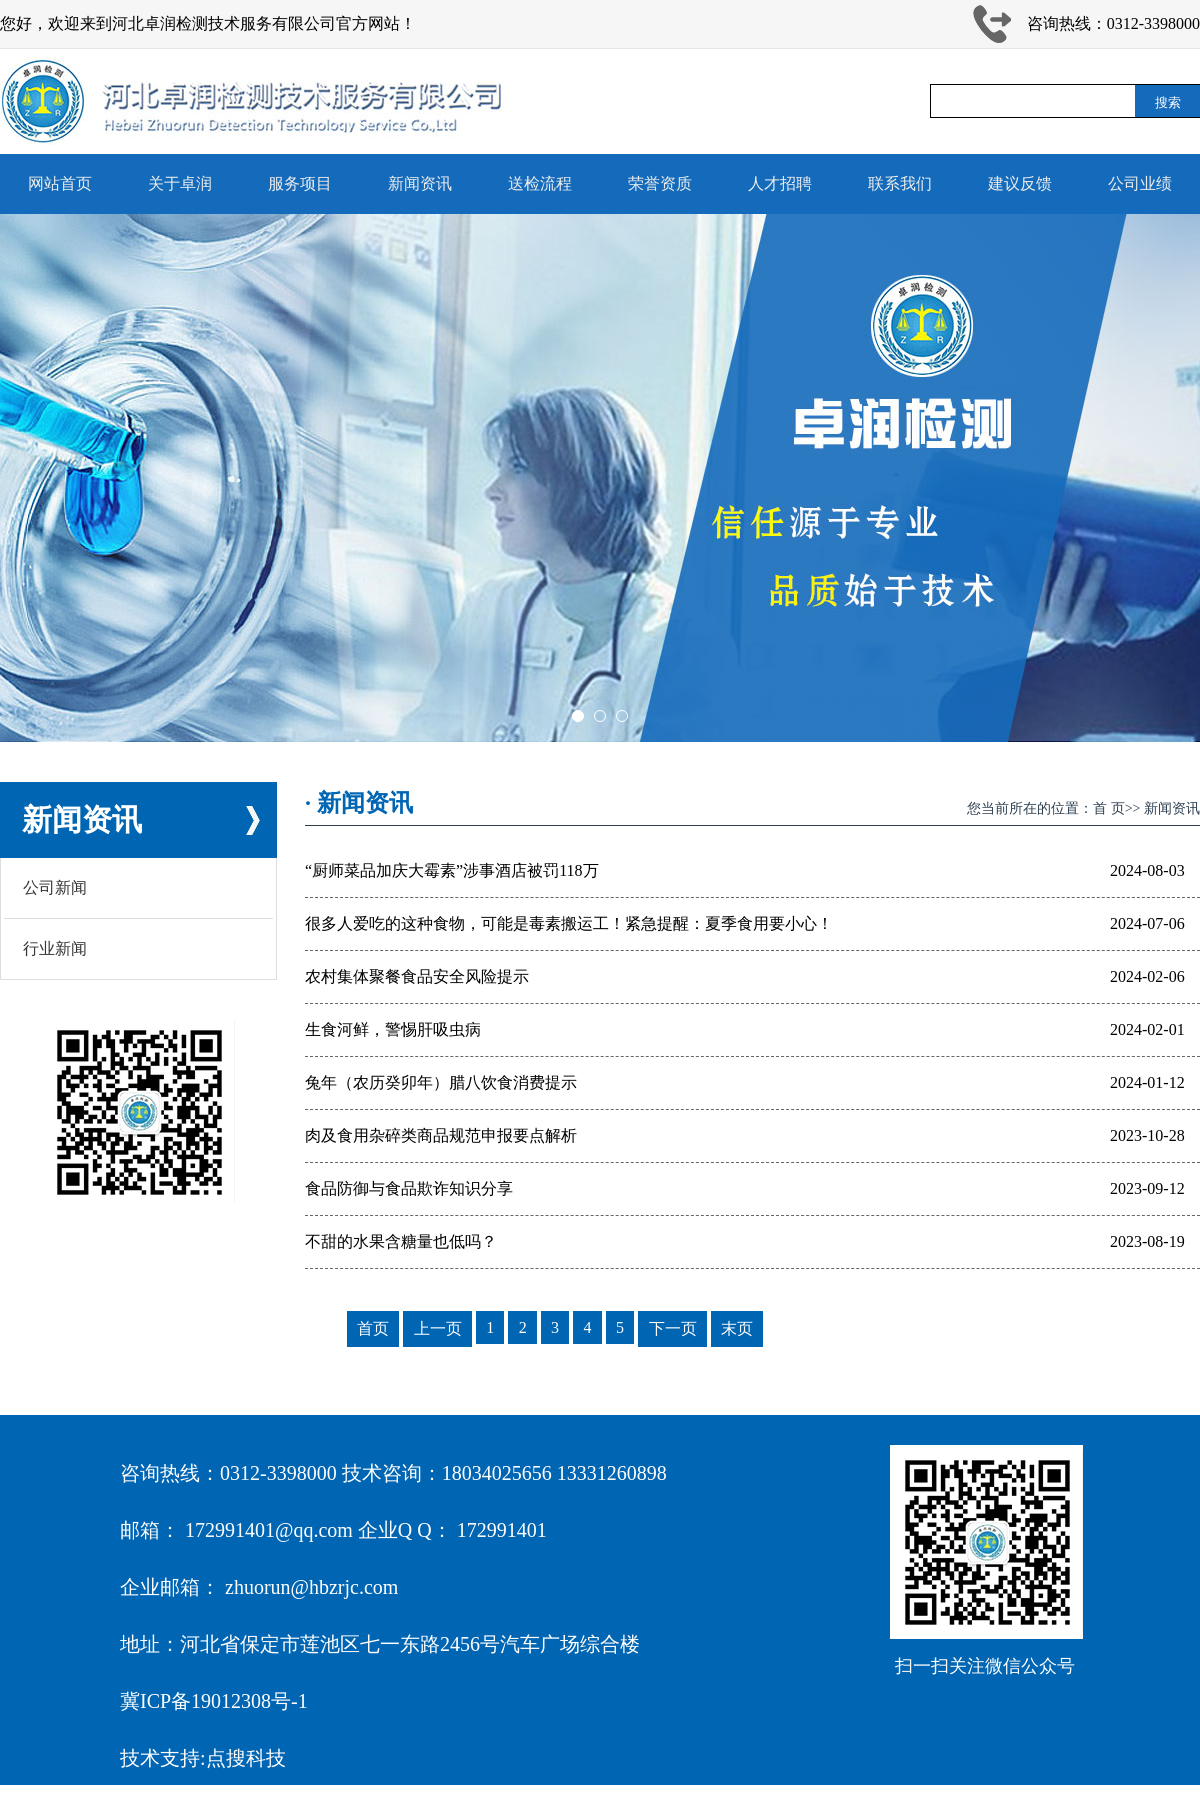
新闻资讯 (420, 183)
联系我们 (900, 183)
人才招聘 (780, 183)
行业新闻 (55, 948)
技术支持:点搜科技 (203, 1758)
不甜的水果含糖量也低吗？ (401, 1241)
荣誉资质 (660, 183)
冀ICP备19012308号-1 (214, 1701)
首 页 (1109, 808)
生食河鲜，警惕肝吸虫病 (393, 1029)
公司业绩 (1140, 183)
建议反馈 (1020, 183)
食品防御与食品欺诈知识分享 (409, 1188)
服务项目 (300, 183)
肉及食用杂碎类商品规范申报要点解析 (441, 1135)
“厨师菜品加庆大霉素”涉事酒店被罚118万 (452, 870)
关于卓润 (180, 183)
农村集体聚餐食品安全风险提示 (417, 976)
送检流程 (540, 183)
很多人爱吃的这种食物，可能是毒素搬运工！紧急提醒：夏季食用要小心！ (569, 923)
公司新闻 (55, 887)
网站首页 (60, 183)
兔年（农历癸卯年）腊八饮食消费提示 (441, 1082)
